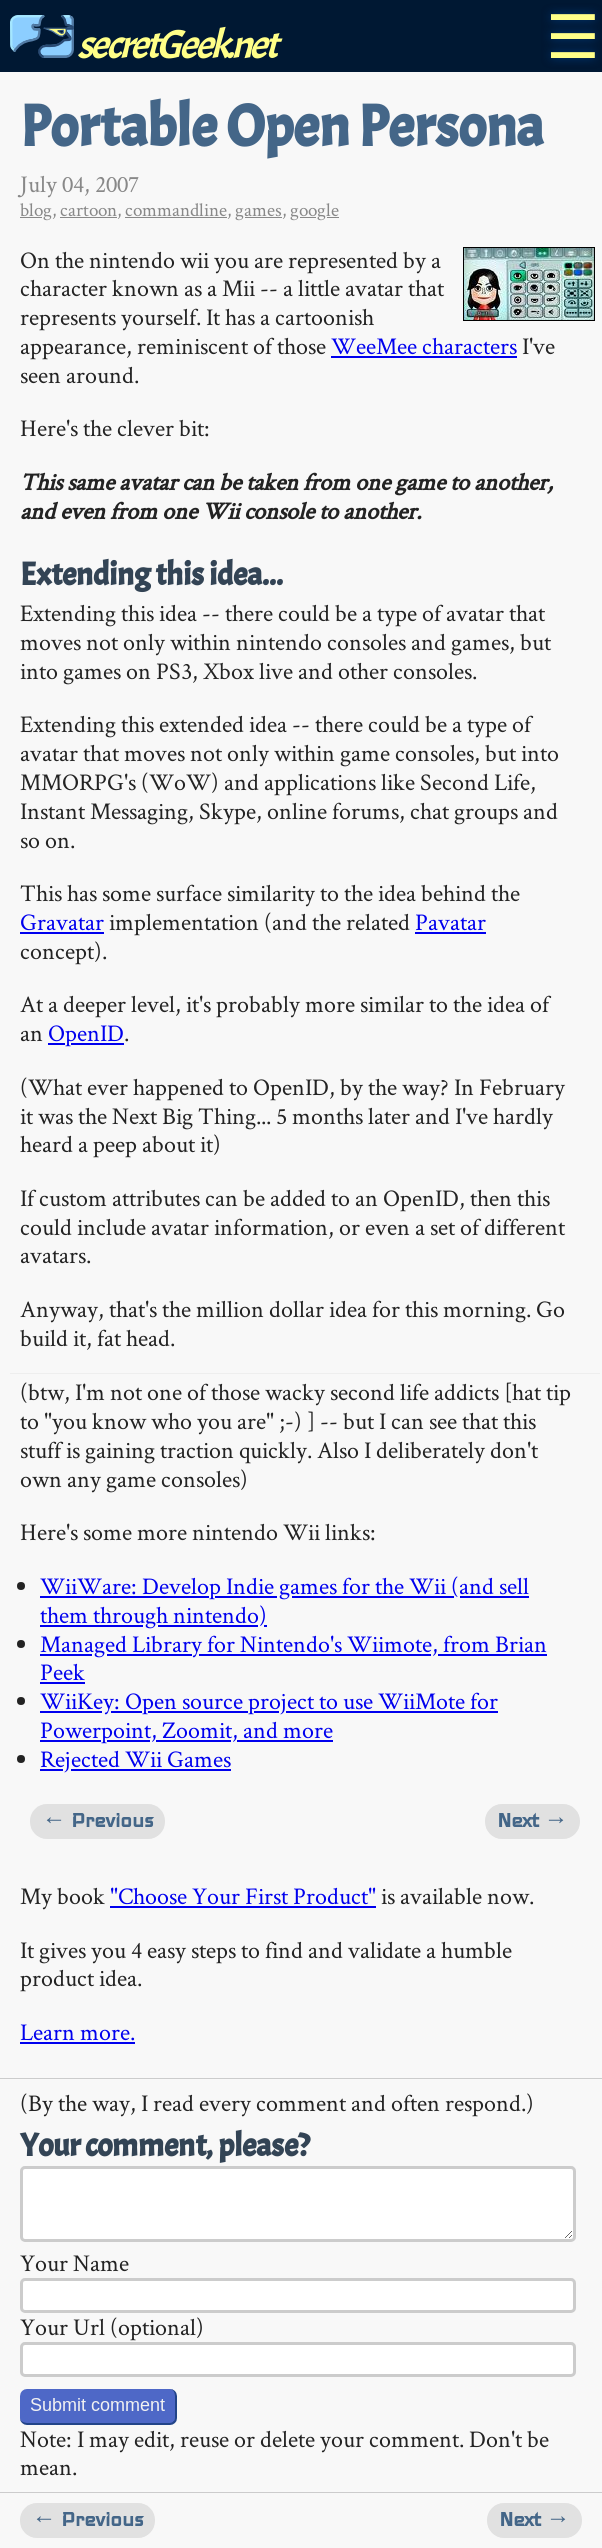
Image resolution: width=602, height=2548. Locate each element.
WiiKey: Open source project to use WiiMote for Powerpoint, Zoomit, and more (269, 1715)
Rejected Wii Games (135, 1758)
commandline (176, 209)
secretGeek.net (143, 44)
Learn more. (77, 2031)
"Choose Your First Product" (243, 1895)
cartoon (88, 209)
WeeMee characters (424, 345)
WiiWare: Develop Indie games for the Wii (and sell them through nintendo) (284, 1600)
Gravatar (62, 921)
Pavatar (450, 921)
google (314, 209)
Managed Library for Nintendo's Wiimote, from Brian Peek (293, 1658)
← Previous (97, 1820)
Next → (532, 1820)
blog (36, 209)
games (258, 209)
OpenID (86, 1032)
